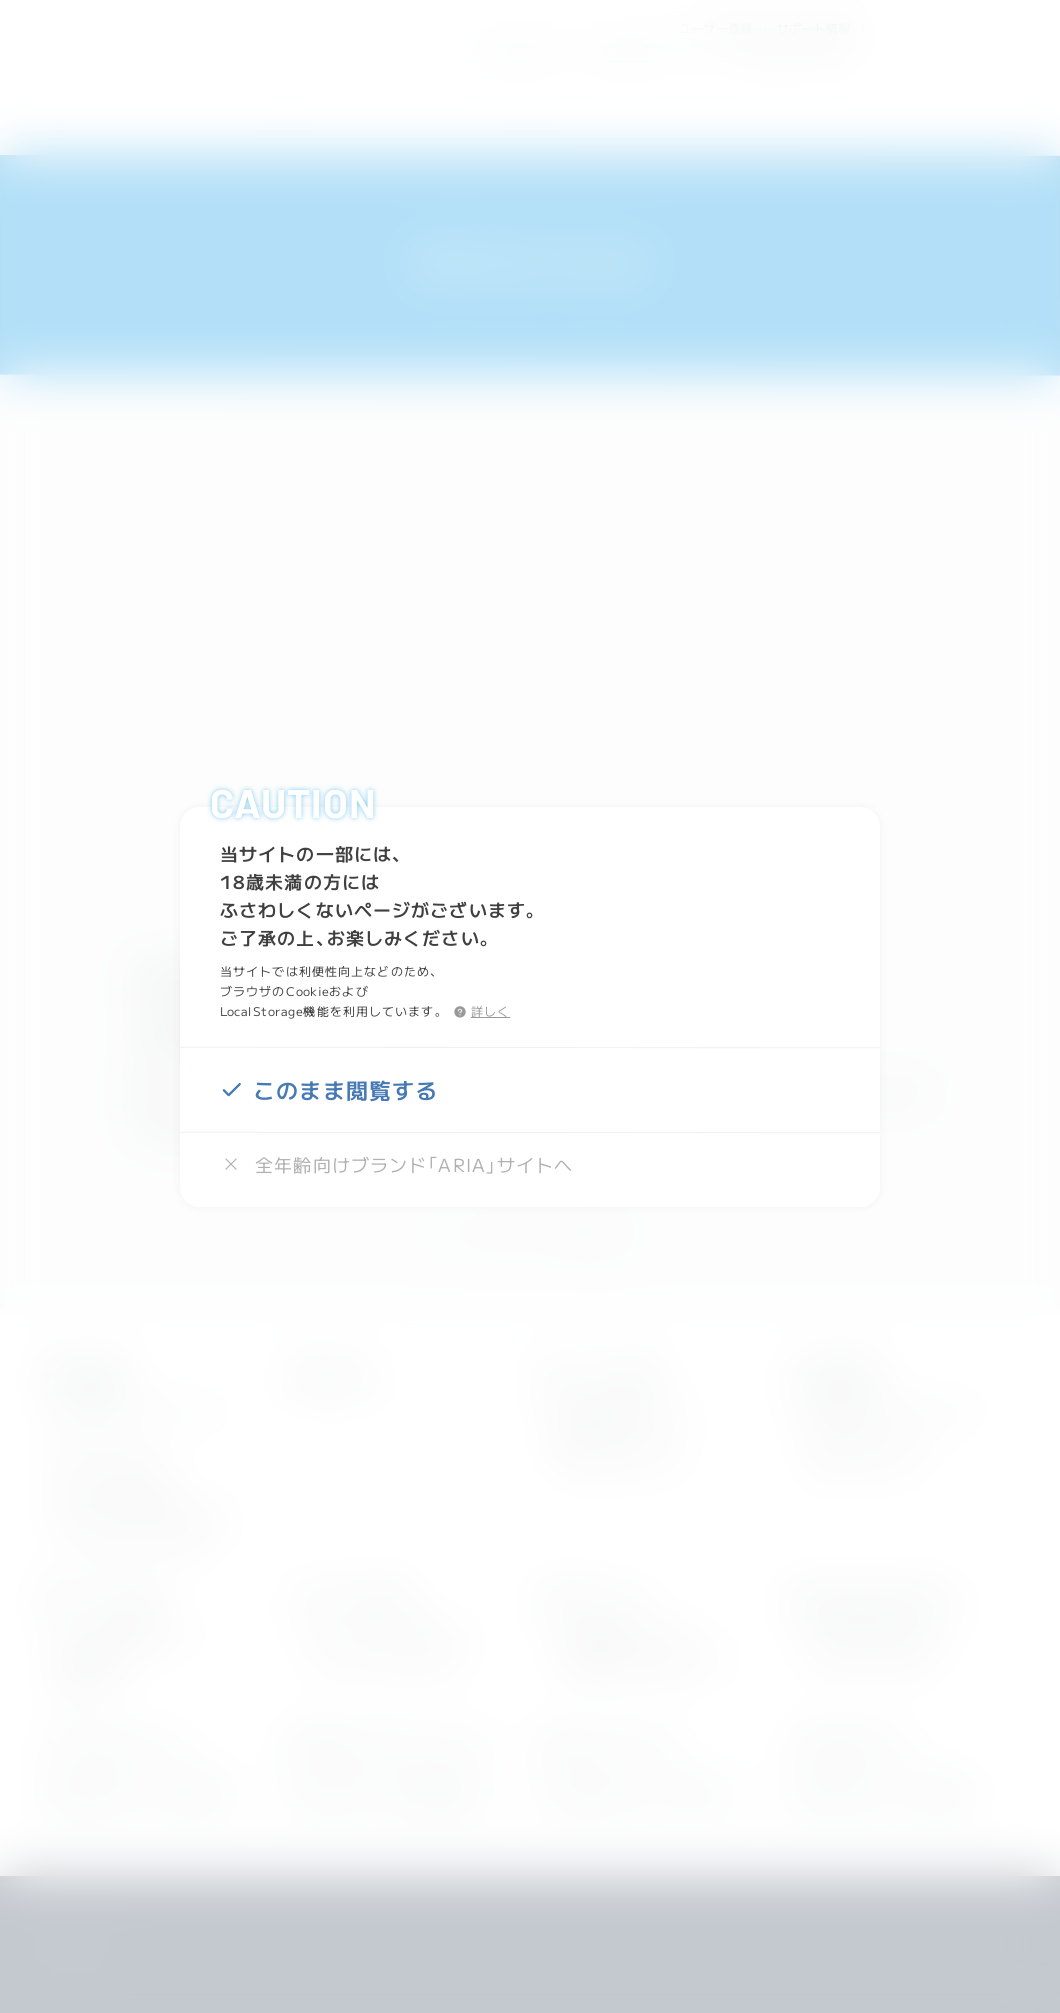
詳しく (490, 1009)
